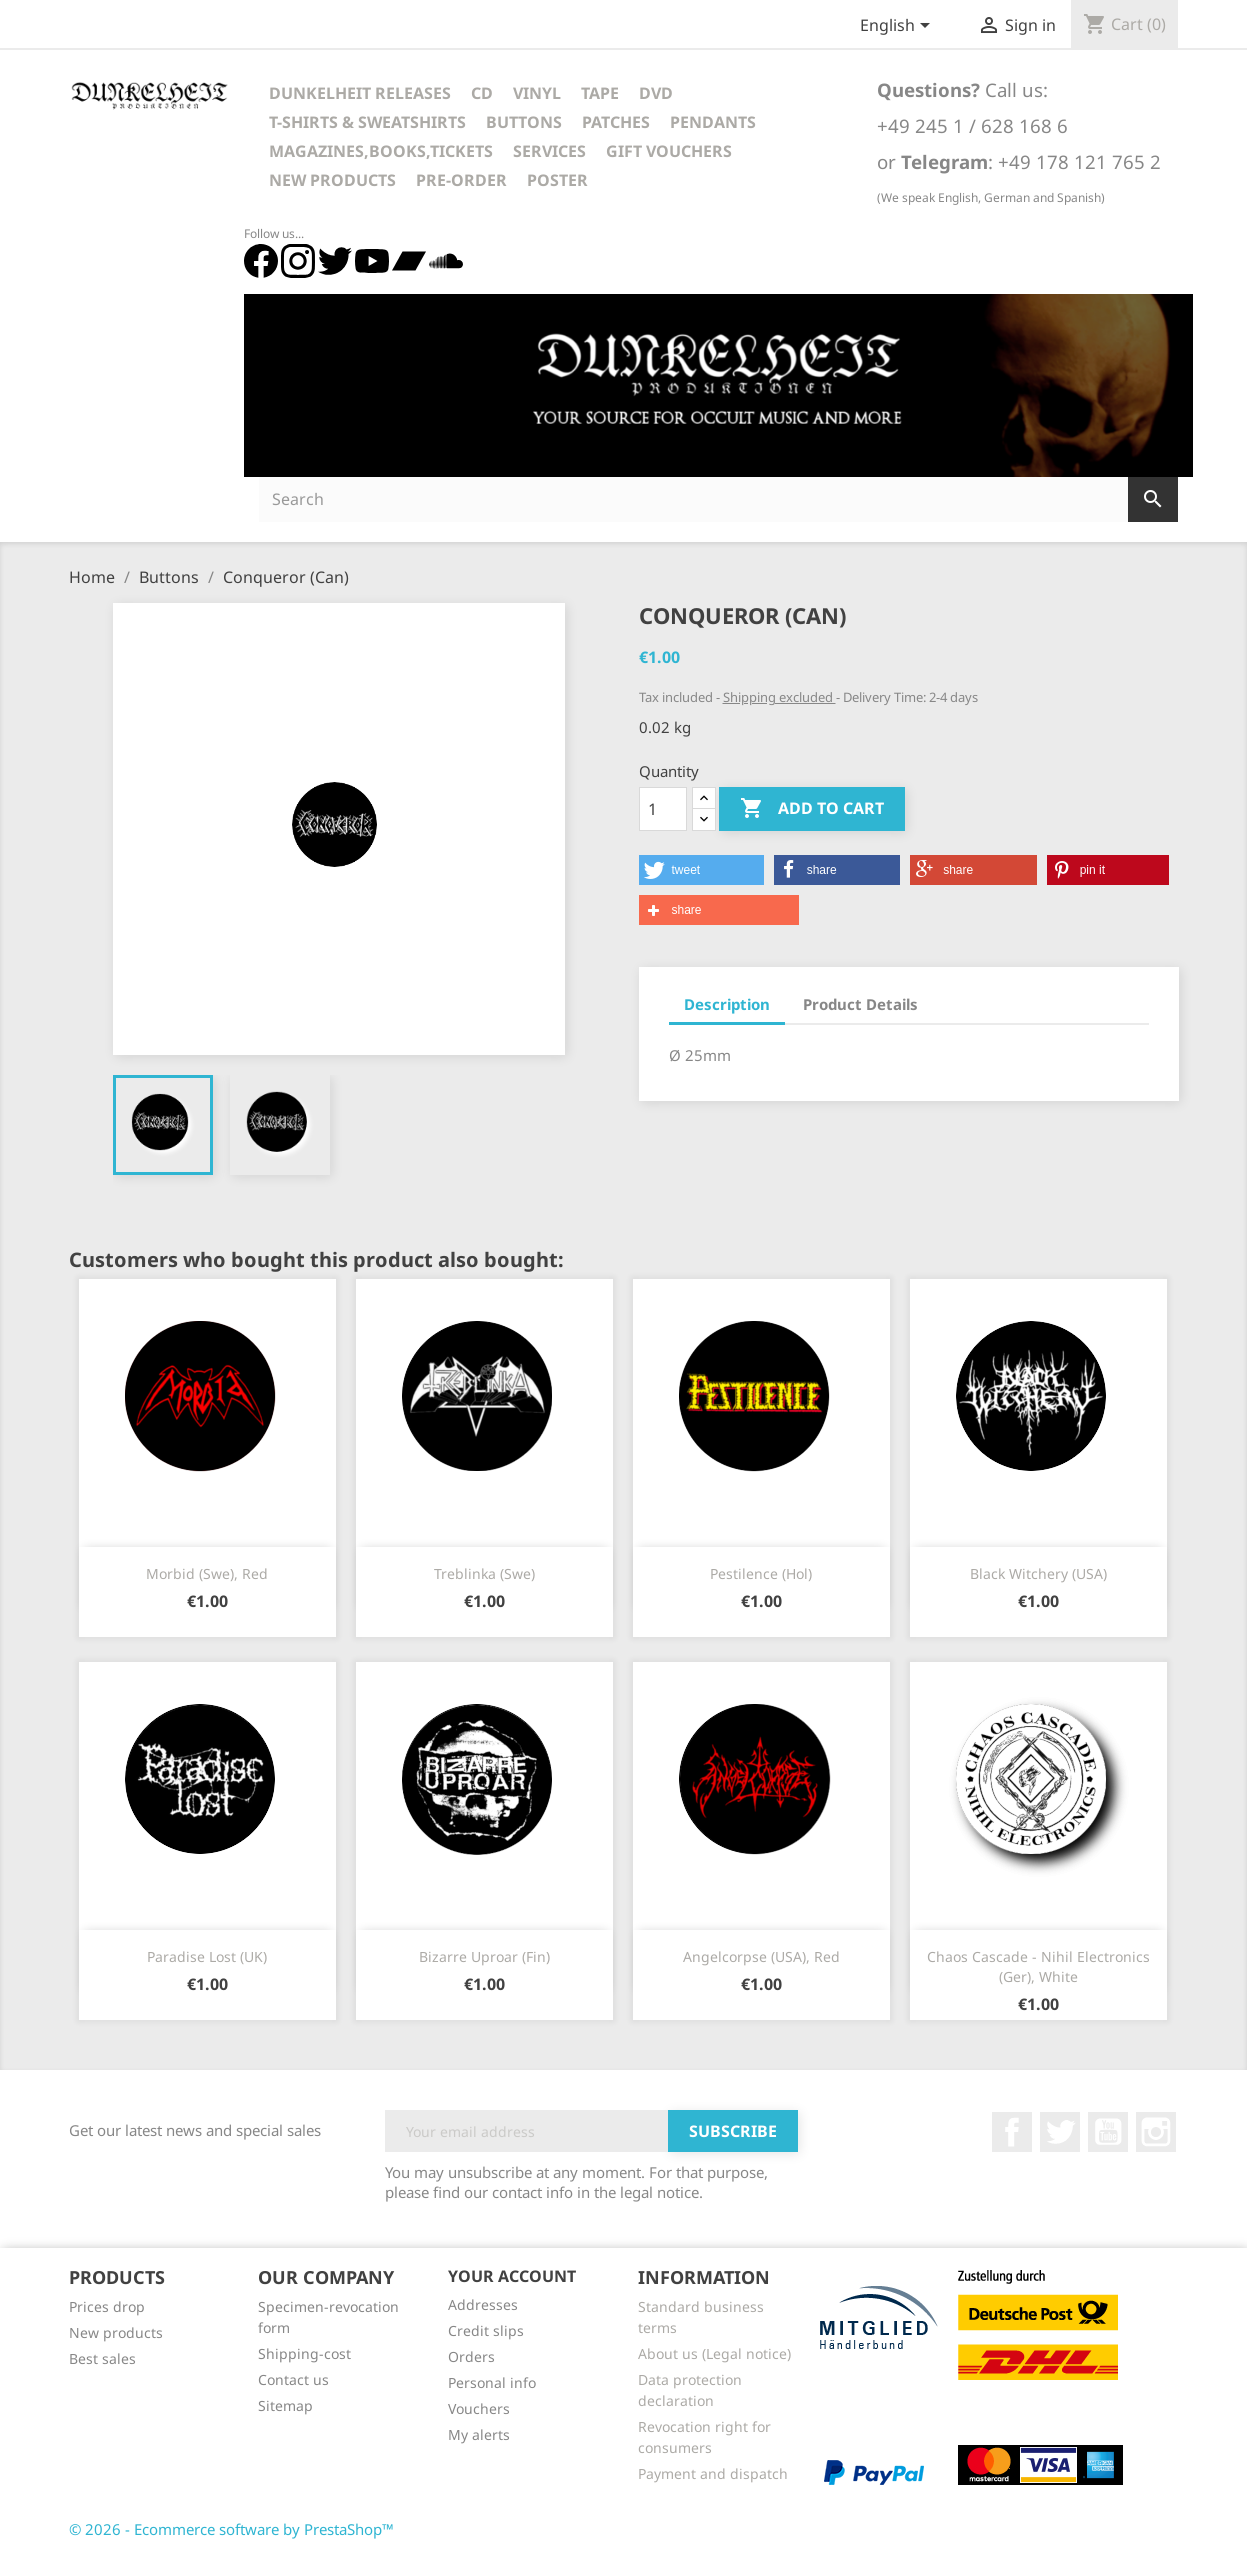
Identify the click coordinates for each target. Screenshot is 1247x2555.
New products (116, 2332)
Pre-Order (461, 180)
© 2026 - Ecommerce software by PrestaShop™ (231, 2529)
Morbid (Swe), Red (207, 1573)
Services (549, 151)
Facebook (1012, 2132)
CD (482, 93)
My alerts (479, 2434)
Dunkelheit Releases (360, 93)
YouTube (1108, 2132)
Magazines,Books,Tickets (381, 151)
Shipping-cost (304, 2353)
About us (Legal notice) (714, 2353)
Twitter (1060, 2132)
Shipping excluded (779, 697)
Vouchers (479, 2408)
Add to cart (812, 809)
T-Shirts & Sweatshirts (367, 122)
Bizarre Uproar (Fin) (484, 1956)
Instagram (1156, 2132)
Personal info (492, 2382)
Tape (600, 93)
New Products (332, 180)
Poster (557, 180)
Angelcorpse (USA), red (761, 1956)
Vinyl (537, 93)
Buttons (524, 122)
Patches (616, 122)
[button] (701, 870)
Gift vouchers (669, 151)
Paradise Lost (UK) (207, 1956)
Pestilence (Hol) (761, 1573)
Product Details (860, 1004)
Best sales (102, 2358)
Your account (512, 2276)
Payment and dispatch (713, 2473)
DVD (656, 93)
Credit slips (486, 2330)
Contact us (293, 2379)
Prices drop (107, 2306)
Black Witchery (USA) (1038, 1573)
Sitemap (285, 2405)
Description (727, 1004)
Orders (471, 2356)
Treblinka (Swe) (484, 1573)
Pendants (713, 122)
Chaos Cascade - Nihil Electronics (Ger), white (1038, 1966)
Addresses (483, 2304)
